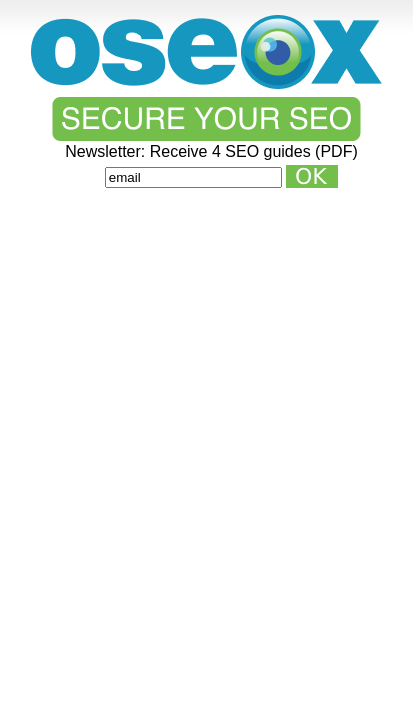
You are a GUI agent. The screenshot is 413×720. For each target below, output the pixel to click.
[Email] (193, 177)
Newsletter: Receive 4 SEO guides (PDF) (211, 152)
